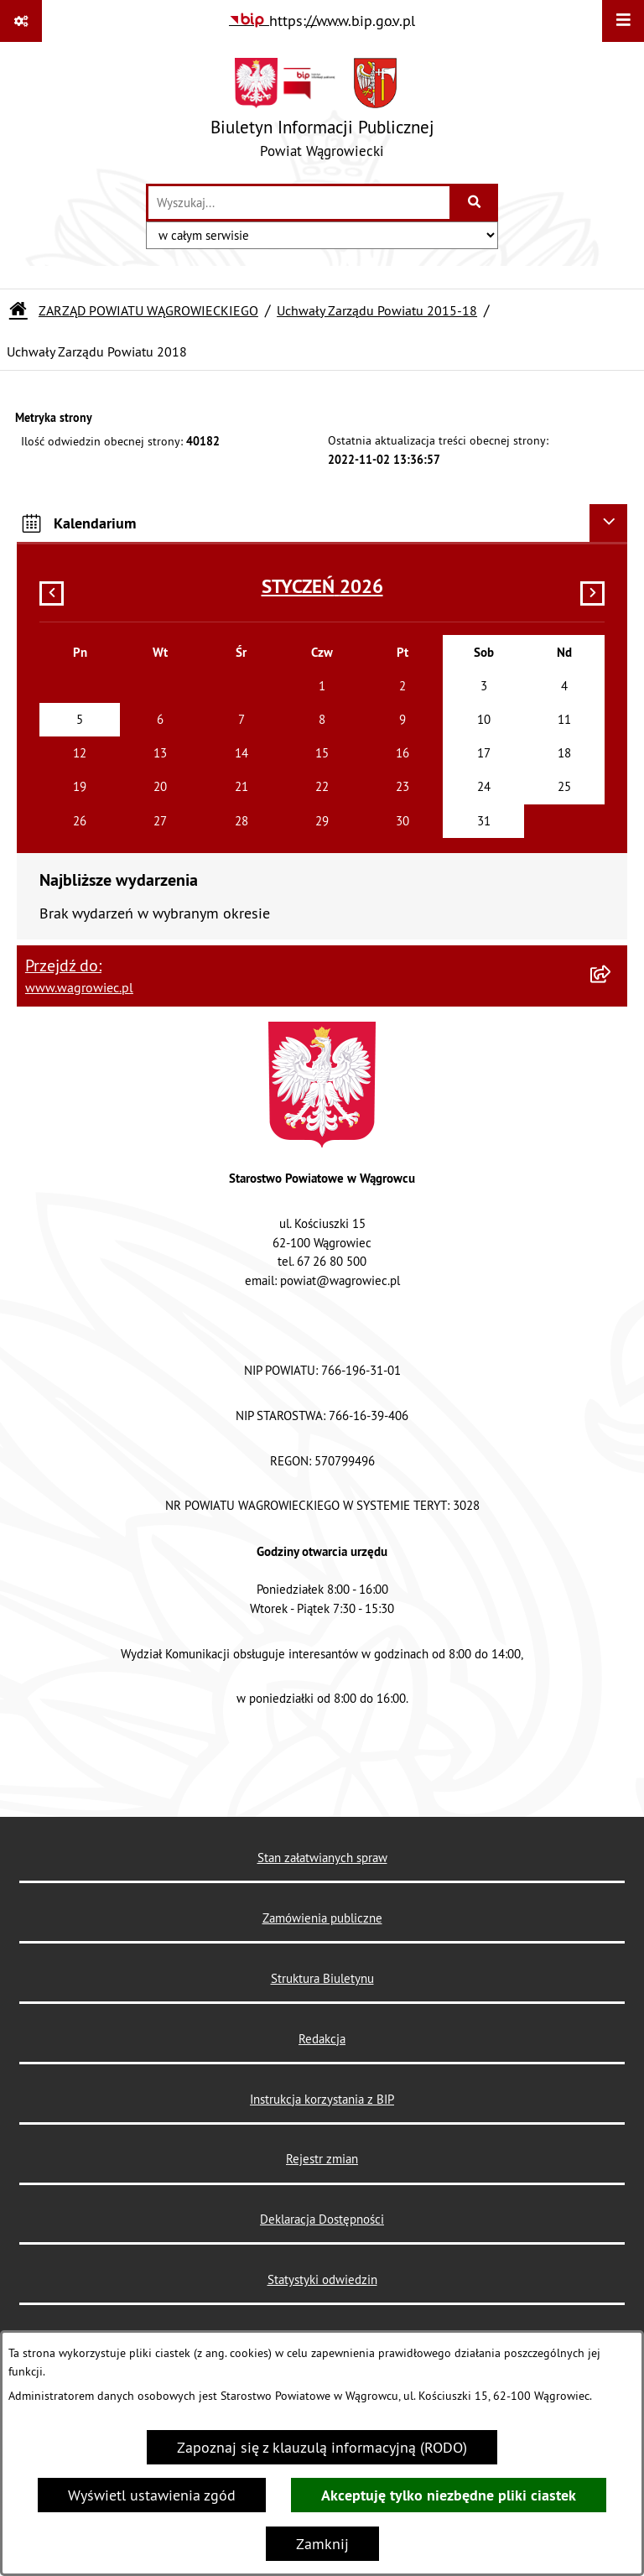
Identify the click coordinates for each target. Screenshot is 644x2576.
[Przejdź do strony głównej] (322, 112)
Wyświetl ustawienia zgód (152, 2495)
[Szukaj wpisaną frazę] (475, 202)
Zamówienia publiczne (322, 1918)
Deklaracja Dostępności (322, 2219)
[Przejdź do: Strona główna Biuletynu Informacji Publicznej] (18, 310)
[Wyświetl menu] (623, 21)
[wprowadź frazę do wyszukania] (299, 202)
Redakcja (322, 2039)
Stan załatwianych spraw (322, 1858)
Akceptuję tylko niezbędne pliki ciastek (448, 2495)
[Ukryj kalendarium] (608, 523)
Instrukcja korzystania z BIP (322, 2099)
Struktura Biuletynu (322, 1978)
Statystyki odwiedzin (322, 2279)
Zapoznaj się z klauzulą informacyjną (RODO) (322, 2447)
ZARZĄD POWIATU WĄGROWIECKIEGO (148, 310)
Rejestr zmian (322, 2159)
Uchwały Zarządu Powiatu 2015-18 (377, 310)
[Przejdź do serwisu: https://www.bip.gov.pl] (322, 20)
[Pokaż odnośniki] (21, 21)
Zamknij (322, 2543)
